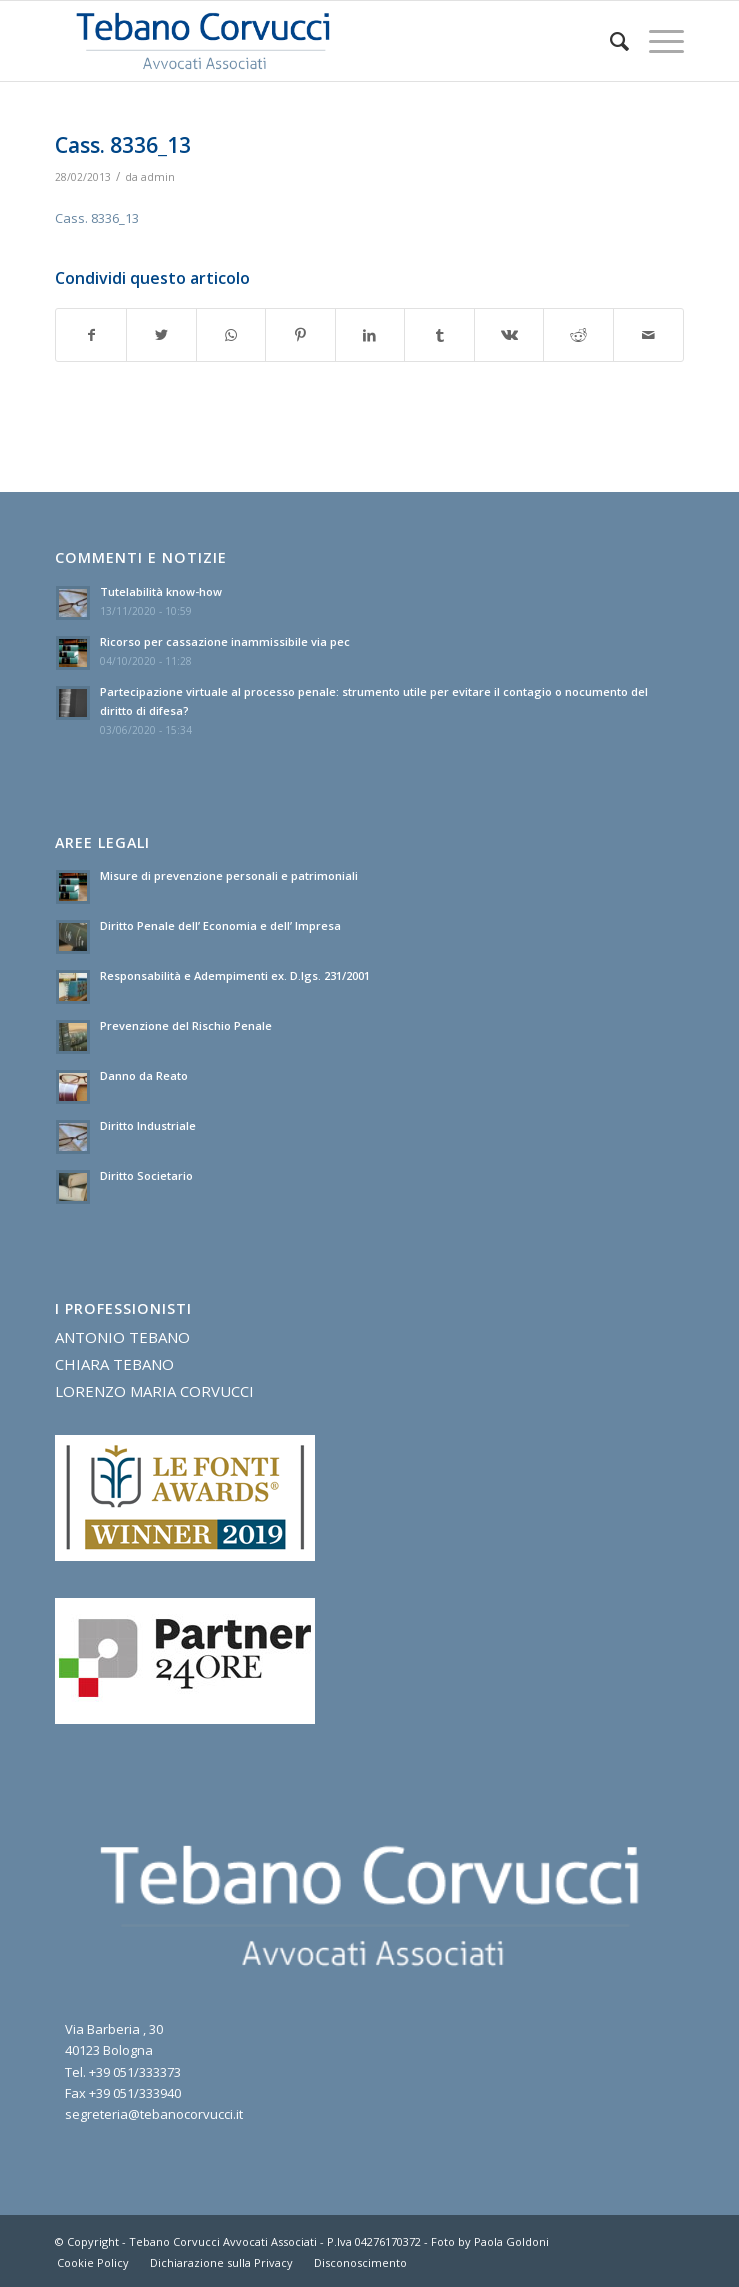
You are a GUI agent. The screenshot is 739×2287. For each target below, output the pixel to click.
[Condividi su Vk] (509, 335)
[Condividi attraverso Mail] (648, 335)
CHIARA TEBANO (114, 1364)
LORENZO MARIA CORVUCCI (154, 1391)
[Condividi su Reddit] (578, 335)
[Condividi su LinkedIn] (370, 335)
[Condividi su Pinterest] (300, 335)
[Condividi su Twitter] (161, 335)
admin (158, 177)
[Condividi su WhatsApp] (231, 335)
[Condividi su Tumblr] (439, 335)
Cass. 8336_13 (97, 218)
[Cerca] (609, 41)
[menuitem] (609, 41)
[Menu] (656, 41)
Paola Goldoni (511, 2241)
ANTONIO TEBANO (122, 1337)
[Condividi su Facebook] (91, 335)
